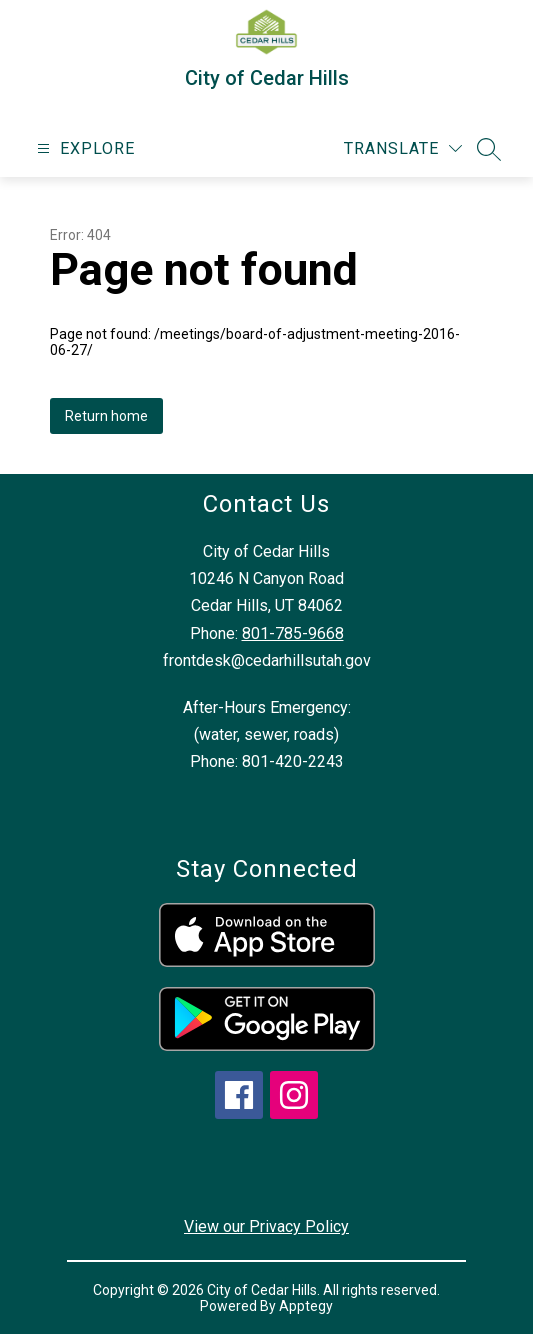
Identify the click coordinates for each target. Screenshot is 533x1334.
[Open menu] (83, 148)
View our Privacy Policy (266, 1226)
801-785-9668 (293, 633)
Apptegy (306, 1306)
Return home (106, 416)
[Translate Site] (403, 148)
